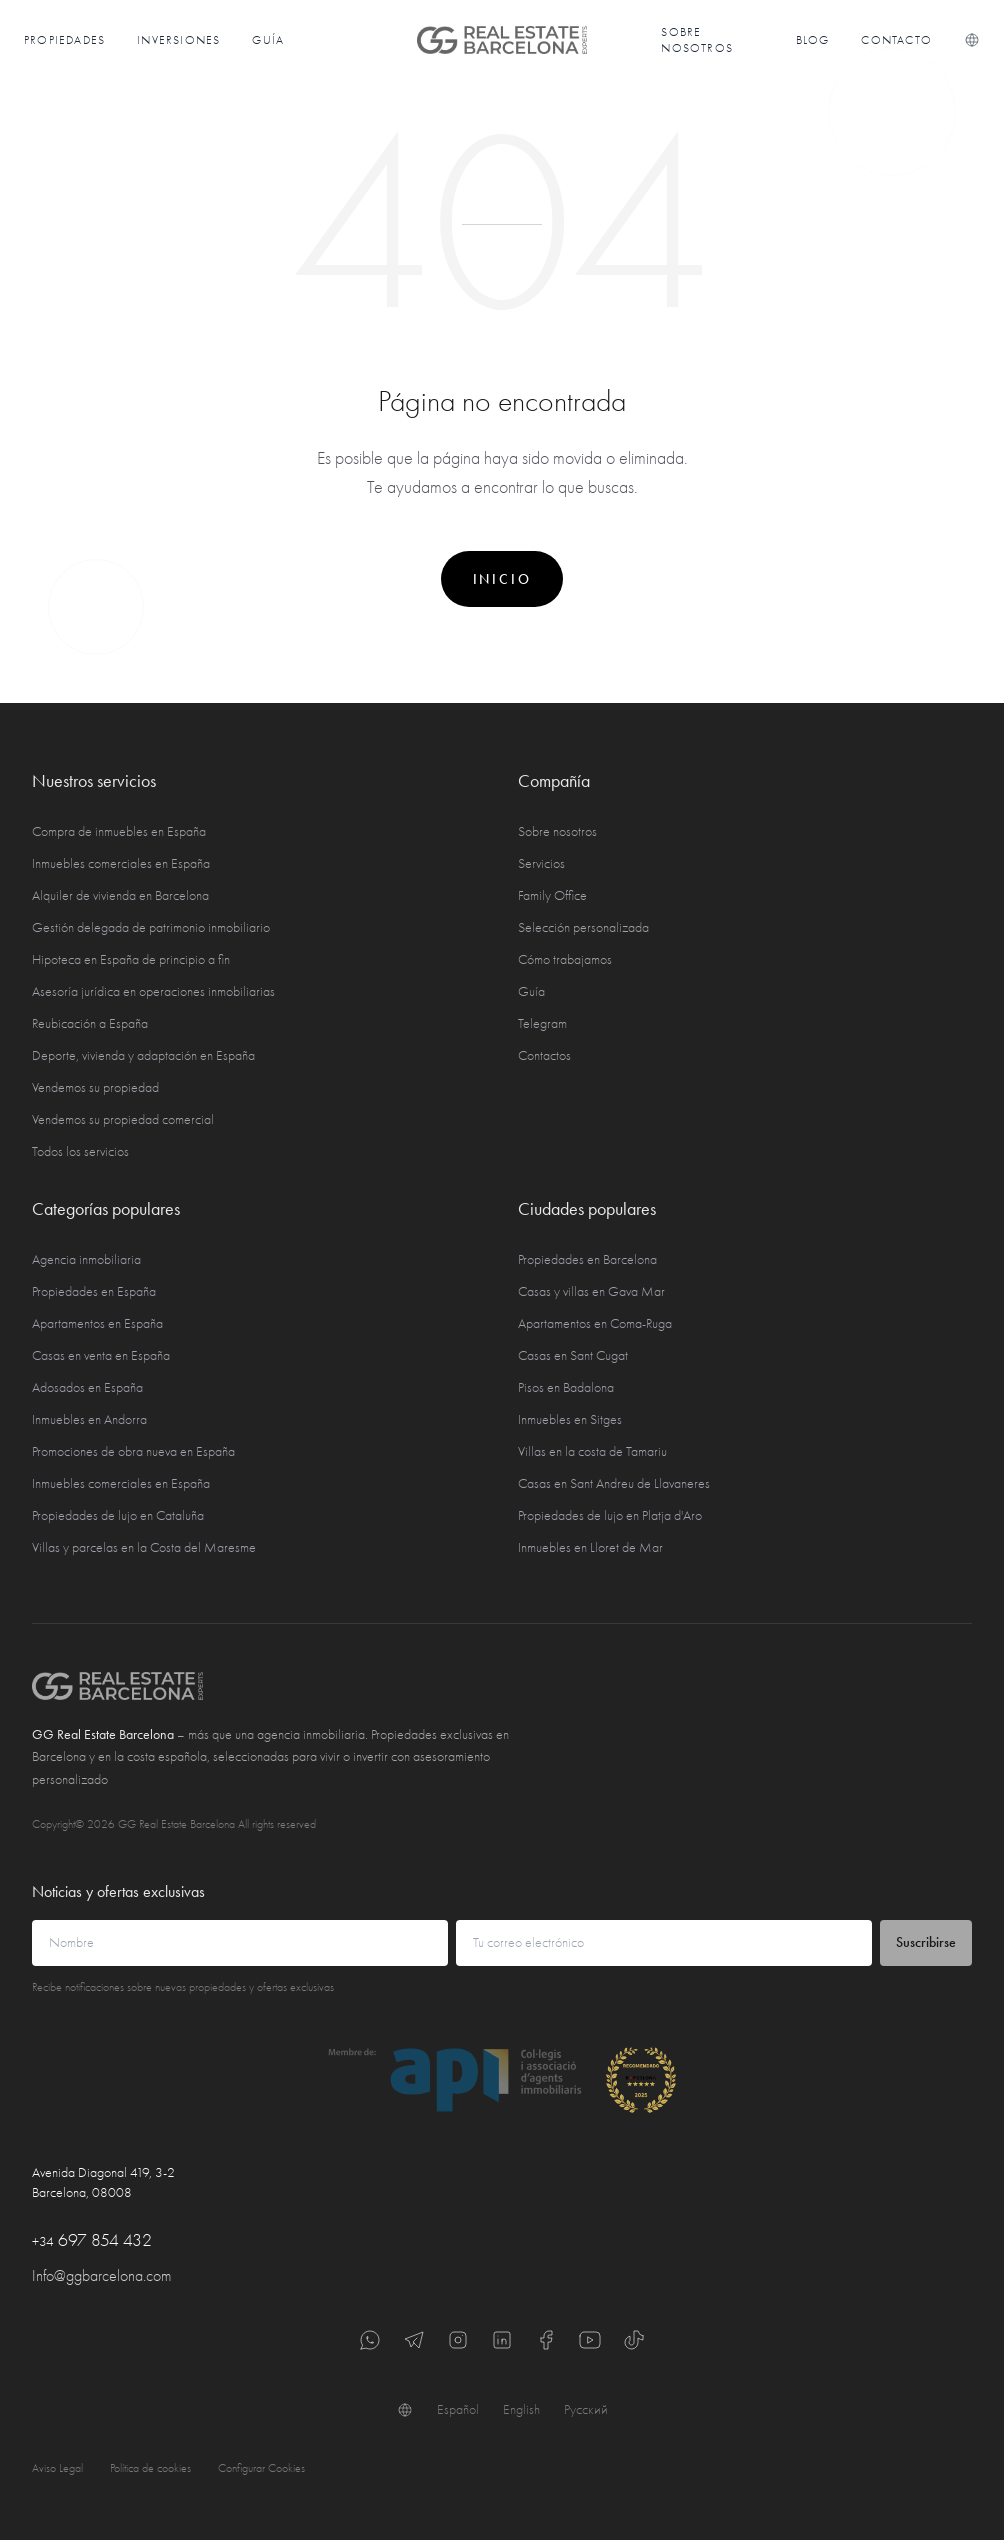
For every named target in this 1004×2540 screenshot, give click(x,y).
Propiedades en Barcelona (587, 1259)
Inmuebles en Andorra (89, 1419)
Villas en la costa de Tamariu (592, 1451)
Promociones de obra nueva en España (133, 1451)
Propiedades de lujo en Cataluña (118, 1515)
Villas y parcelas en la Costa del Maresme (144, 1547)
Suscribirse (926, 1942)
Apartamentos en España (97, 1323)
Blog (813, 40)
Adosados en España (87, 1387)
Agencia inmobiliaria (86, 1259)
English (521, 2409)
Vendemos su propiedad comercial (123, 1119)
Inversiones (178, 40)
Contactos (544, 1055)
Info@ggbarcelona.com (101, 2276)
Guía (268, 40)
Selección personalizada (583, 927)
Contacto (896, 40)
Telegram (542, 1023)
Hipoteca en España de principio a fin (131, 959)
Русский (586, 2409)
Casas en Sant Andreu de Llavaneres (614, 1483)
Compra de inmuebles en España (119, 831)
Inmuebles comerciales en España (121, 863)
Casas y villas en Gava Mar (591, 1291)
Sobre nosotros (697, 40)
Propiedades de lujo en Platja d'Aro (610, 1515)
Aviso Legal (57, 2468)
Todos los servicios (80, 1151)
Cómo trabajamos (565, 959)
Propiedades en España (94, 1291)
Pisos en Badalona (566, 1387)
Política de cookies (150, 2468)
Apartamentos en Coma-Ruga (595, 1323)
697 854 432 (92, 2240)
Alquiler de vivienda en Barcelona (120, 895)
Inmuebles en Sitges (570, 1419)
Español (458, 2409)
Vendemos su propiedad (95, 1087)
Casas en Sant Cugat (573, 1355)
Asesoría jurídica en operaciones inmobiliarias (153, 991)
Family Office (552, 895)
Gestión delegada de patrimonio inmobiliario (151, 927)
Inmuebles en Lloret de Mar (590, 1547)
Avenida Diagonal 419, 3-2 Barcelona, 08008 (103, 2182)
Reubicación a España (90, 1023)
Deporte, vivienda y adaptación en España (143, 1055)
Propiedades (64, 40)
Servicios (541, 863)
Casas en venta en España (101, 1355)
